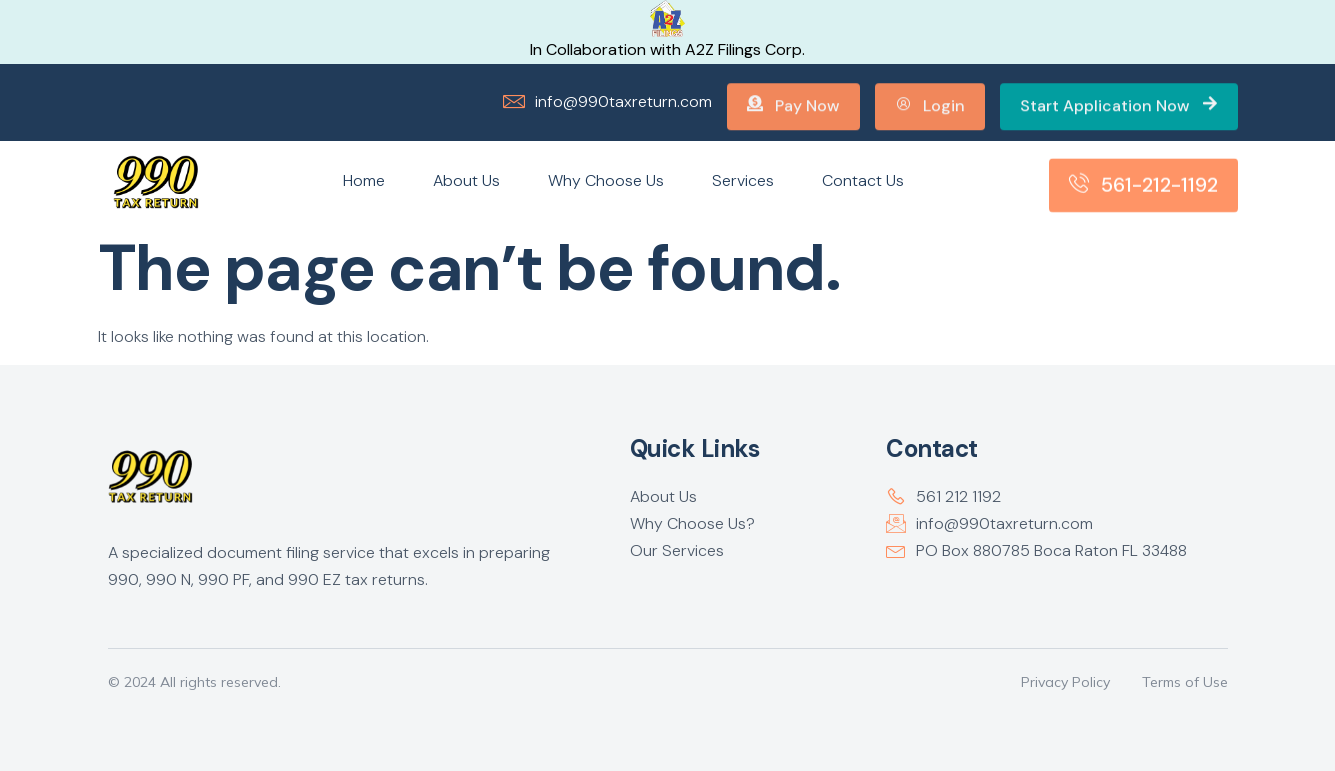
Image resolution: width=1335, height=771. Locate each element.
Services (743, 180)
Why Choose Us (606, 180)
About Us (466, 180)
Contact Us (863, 180)
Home (364, 180)
